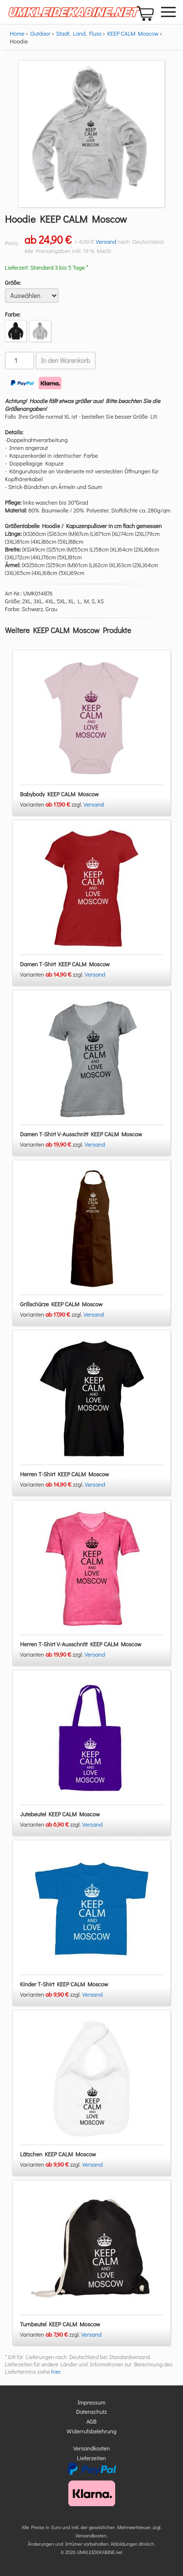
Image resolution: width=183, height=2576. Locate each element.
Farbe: (12, 314)
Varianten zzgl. (51, 804)
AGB (91, 2421)
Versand (106, 241)
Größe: (13, 282)
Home (17, 33)
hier (55, 2371)
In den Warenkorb (65, 360)
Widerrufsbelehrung (92, 2431)
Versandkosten (91, 2448)
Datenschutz (91, 2411)
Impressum (91, 2402)
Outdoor (40, 33)
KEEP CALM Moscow (133, 33)
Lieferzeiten (91, 2458)
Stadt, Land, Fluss (79, 33)
